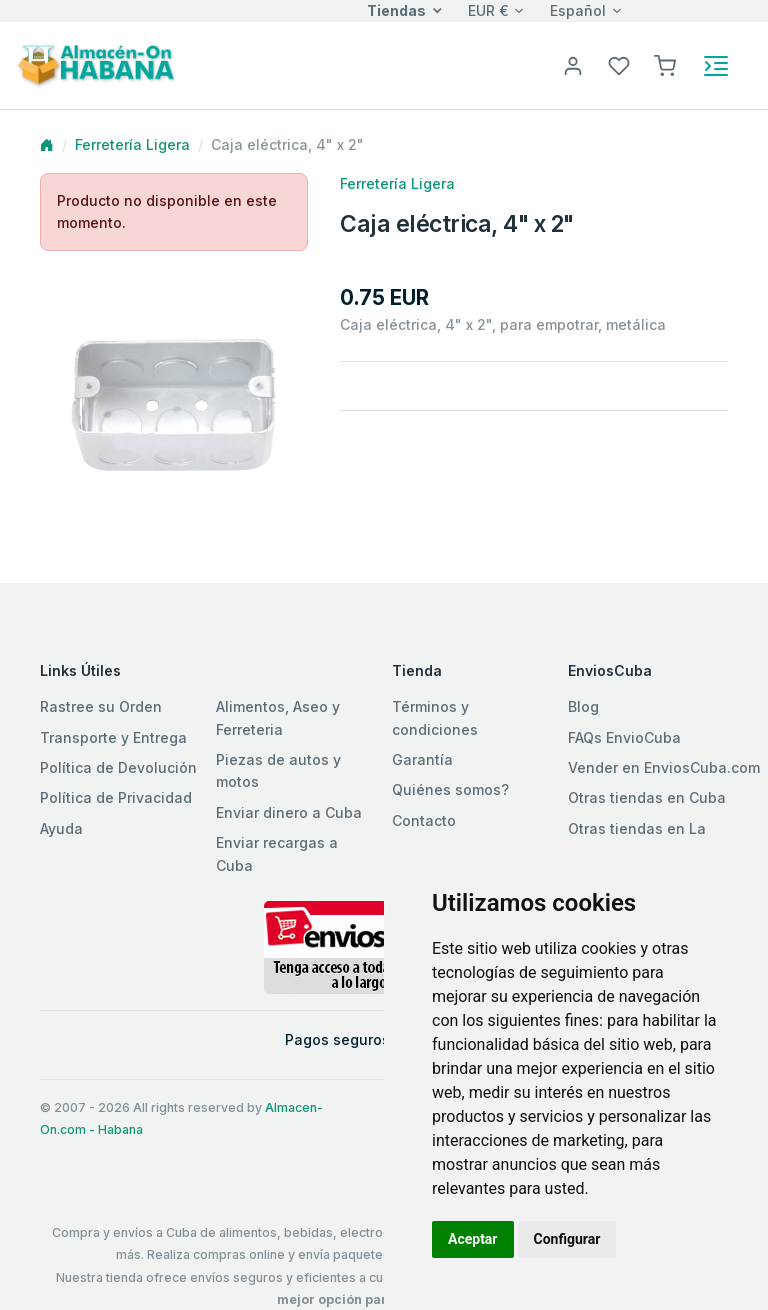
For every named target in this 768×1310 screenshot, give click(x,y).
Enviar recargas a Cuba (277, 853)
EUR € (488, 10)
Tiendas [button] (396, 10)
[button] (665, 64)
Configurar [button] (567, 1239)
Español (578, 10)
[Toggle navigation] (716, 66)
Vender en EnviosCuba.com (664, 767)
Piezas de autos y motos (278, 770)
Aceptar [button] (473, 1239)
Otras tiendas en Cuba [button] (647, 797)
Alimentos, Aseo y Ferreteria (278, 717)
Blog (583, 706)
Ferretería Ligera (132, 144)
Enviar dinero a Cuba (289, 812)
